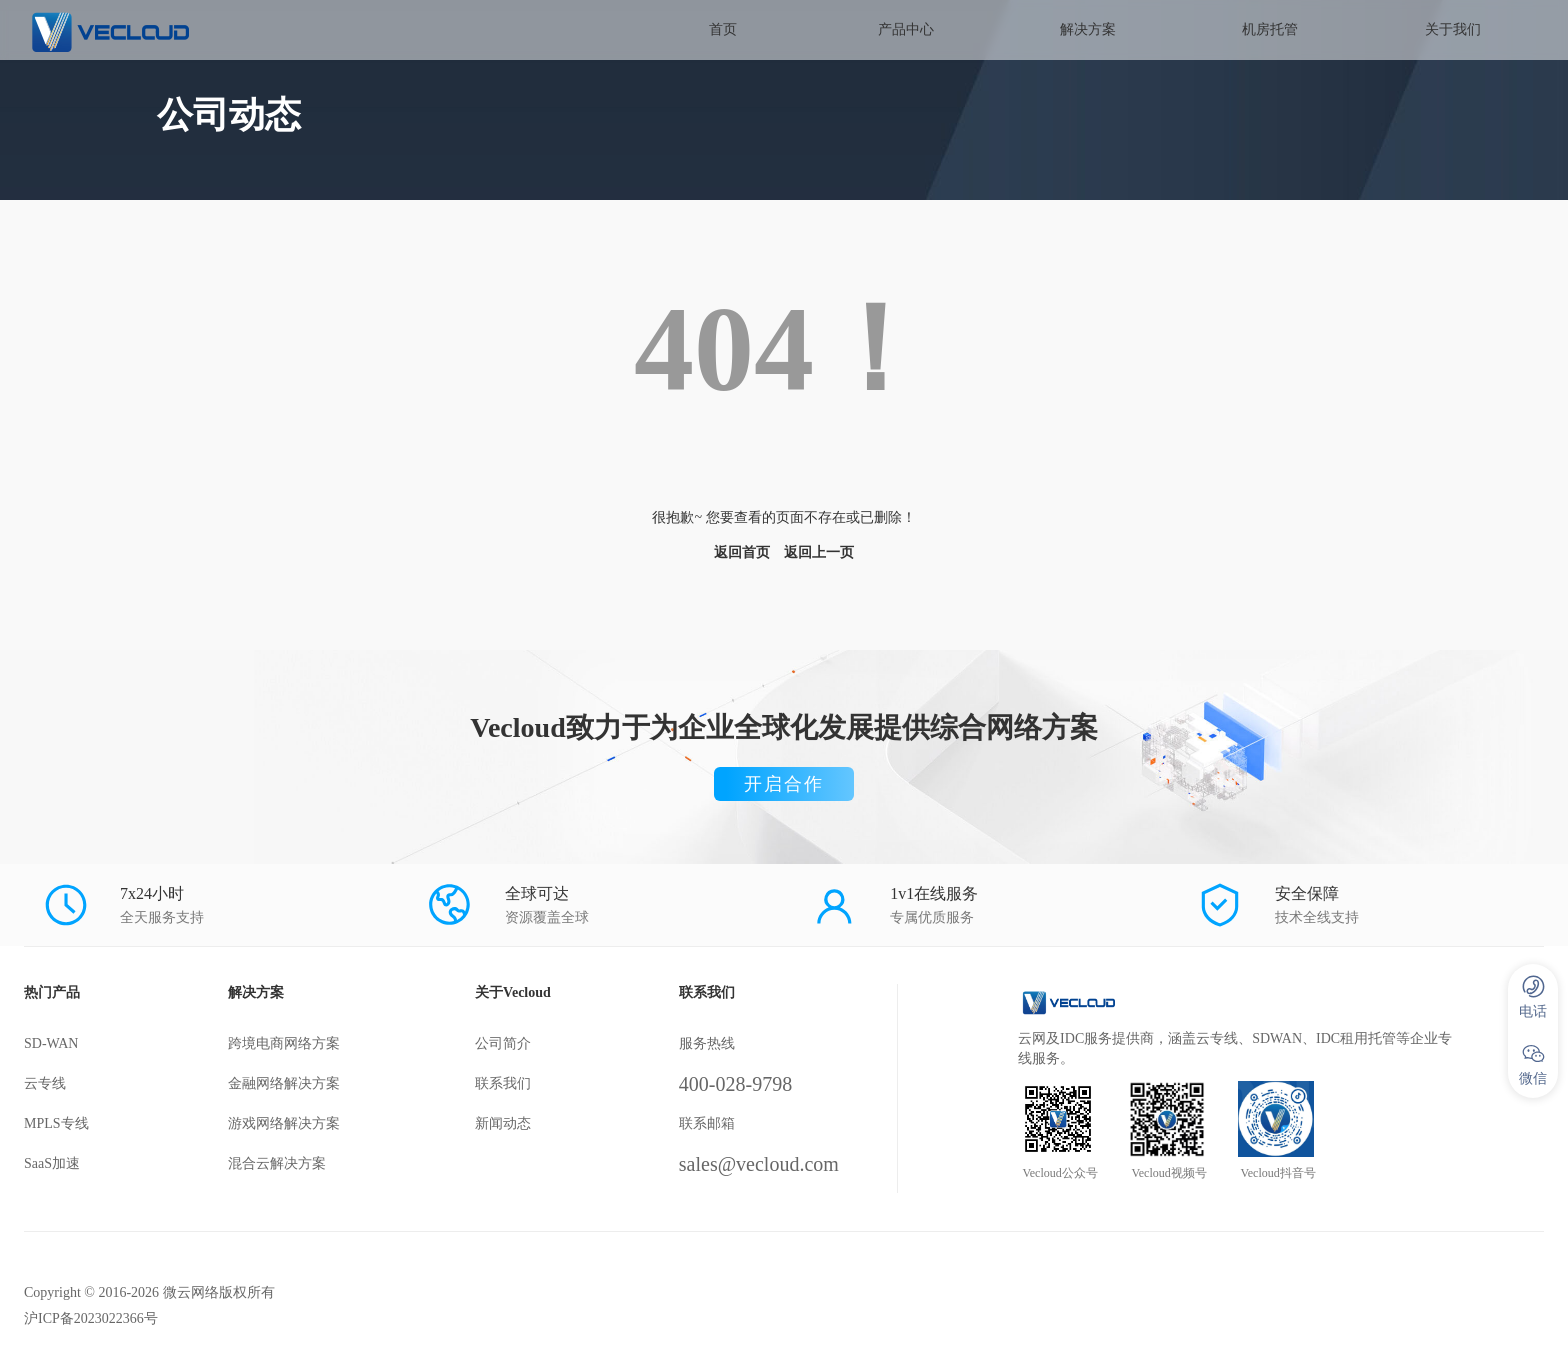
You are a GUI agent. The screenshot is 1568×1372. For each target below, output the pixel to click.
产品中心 (906, 29)
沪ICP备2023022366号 (91, 1318)
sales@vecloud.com (759, 1164)
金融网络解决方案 (284, 1083)
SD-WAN (51, 1043)
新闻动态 (503, 1123)
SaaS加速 (52, 1163)
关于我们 (1453, 29)
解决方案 (1088, 29)
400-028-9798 (735, 1084)
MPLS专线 (56, 1123)
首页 (723, 29)
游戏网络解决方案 (284, 1123)
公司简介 (503, 1043)
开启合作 (784, 784)
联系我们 (503, 1083)
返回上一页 (819, 552)
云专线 (45, 1083)
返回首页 (742, 552)
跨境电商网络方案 (284, 1043)
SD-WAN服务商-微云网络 (176, 30)
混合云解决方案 (277, 1163)
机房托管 (1270, 29)
